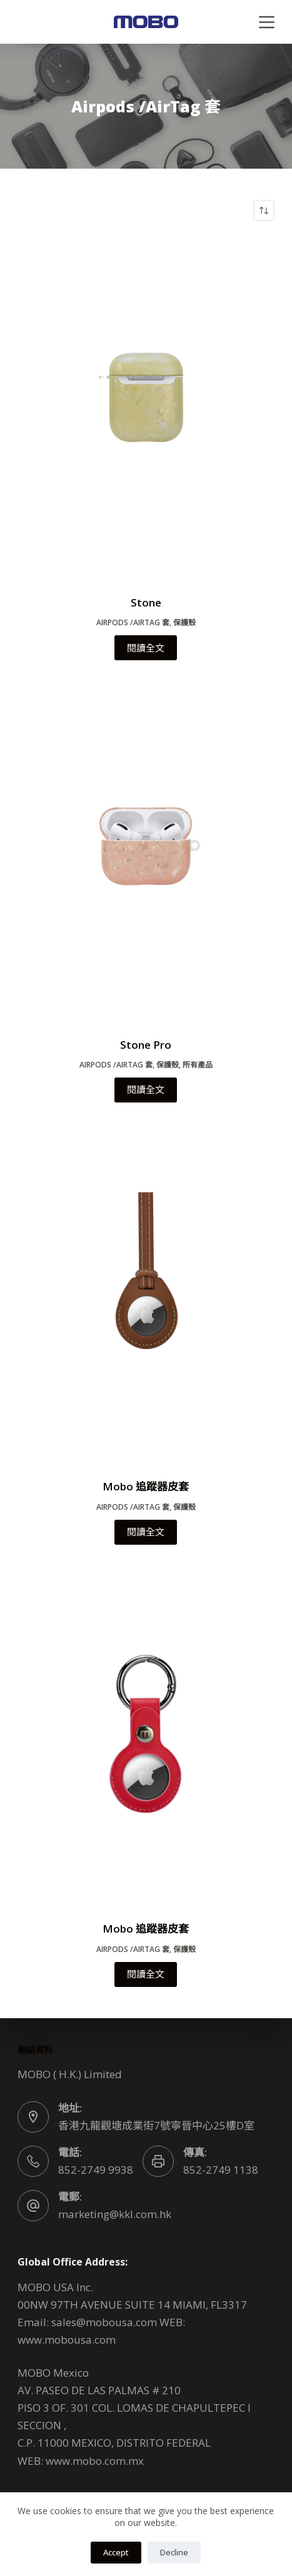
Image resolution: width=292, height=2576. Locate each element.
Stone (146, 602)
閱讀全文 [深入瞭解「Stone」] (145, 648)
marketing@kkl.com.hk (114, 2214)
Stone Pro (145, 1045)
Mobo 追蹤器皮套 (146, 1486)
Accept (116, 2552)
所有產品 (198, 1064)
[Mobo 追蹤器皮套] (146, 1292)
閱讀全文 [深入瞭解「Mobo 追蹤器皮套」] (145, 1531)
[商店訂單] (263, 210)
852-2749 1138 (220, 2169)
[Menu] (266, 22)
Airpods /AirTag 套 (132, 622)
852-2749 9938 (95, 2169)
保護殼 (184, 622)
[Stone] (146, 408)
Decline (174, 2552)
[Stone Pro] (146, 850)
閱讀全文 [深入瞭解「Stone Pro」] (145, 1089)
